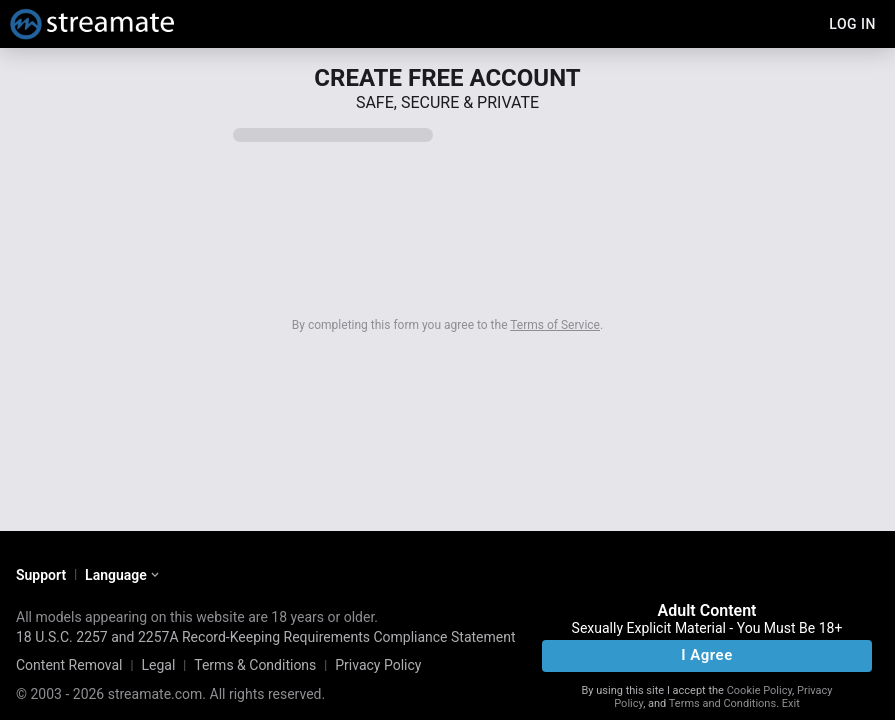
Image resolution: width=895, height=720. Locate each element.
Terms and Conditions (722, 703)
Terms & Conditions (255, 665)
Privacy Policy (378, 665)
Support (41, 575)
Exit (791, 703)
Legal (158, 665)
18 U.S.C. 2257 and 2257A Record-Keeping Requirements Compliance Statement (266, 637)
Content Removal (69, 665)
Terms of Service (555, 325)
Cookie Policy (759, 690)
